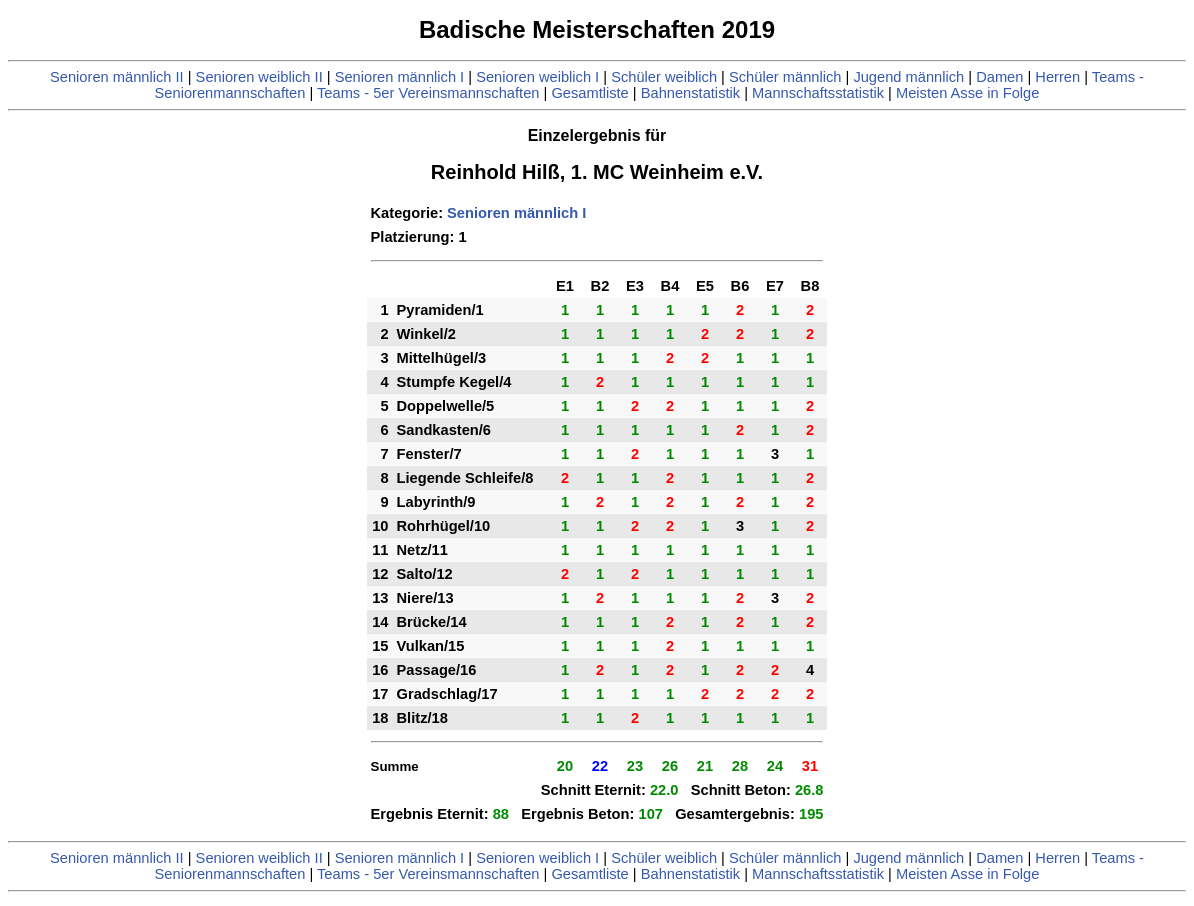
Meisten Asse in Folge (967, 93)
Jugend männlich (908, 77)
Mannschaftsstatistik (818, 93)
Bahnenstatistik (690, 93)
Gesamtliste (589, 93)
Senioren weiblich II (259, 77)
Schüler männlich (785, 77)
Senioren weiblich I (537, 77)
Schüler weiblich (664, 77)
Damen (999, 77)
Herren (1057, 77)
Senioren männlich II (117, 77)
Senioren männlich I (400, 77)
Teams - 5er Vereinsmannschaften (428, 93)
